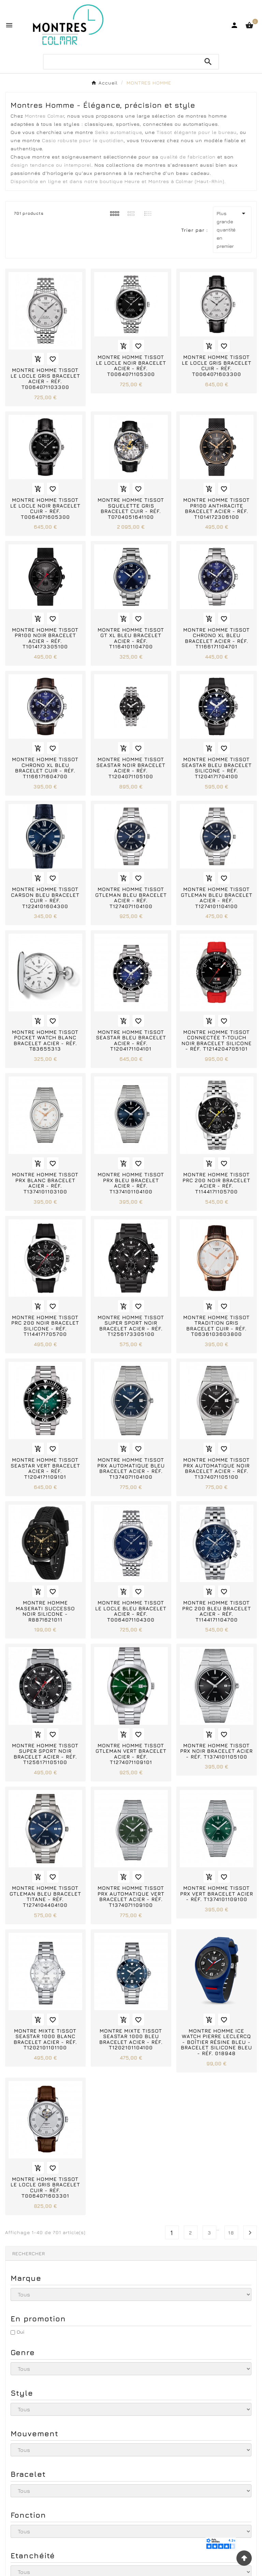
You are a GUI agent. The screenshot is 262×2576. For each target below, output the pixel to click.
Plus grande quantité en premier (232, 229)
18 (231, 2232)
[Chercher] (121, 62)
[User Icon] (234, 25)
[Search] (208, 62)
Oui (20, 2332)
